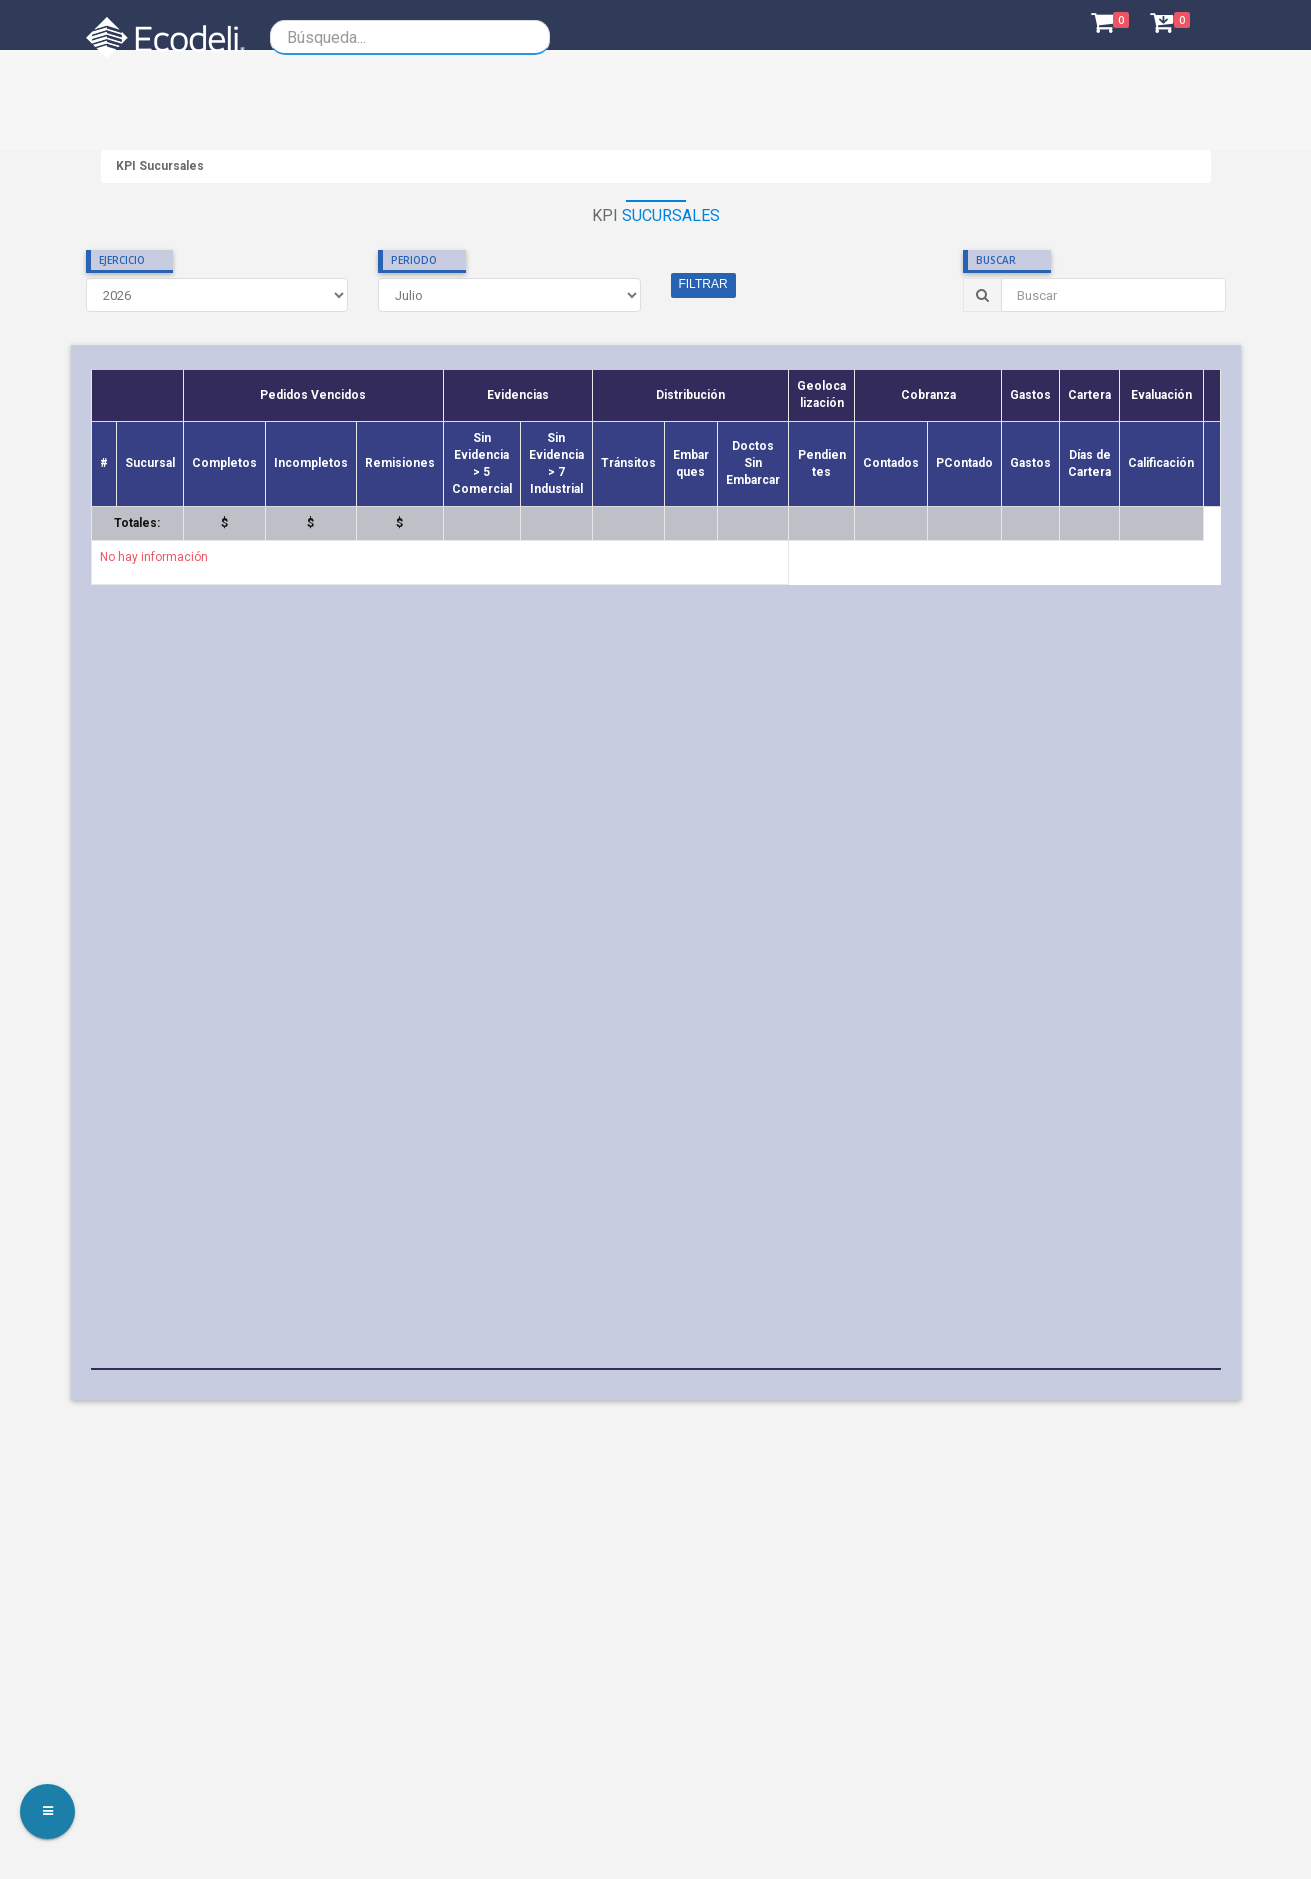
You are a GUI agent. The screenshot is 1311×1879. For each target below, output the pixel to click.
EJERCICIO (122, 260)
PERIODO (414, 260)
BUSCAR (996, 260)
